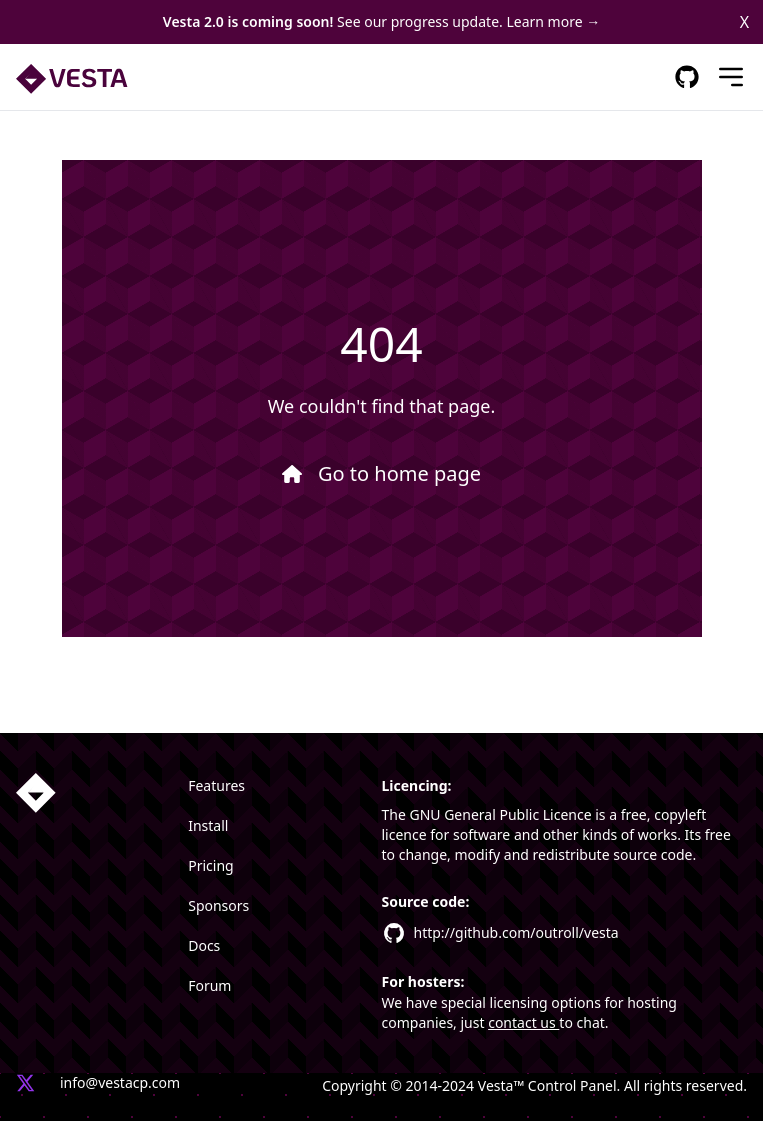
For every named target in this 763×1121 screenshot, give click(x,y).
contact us (523, 1022)
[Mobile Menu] (731, 77)
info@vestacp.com (120, 1082)
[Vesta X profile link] (26, 1085)
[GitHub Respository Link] (687, 77)
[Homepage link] (36, 793)
